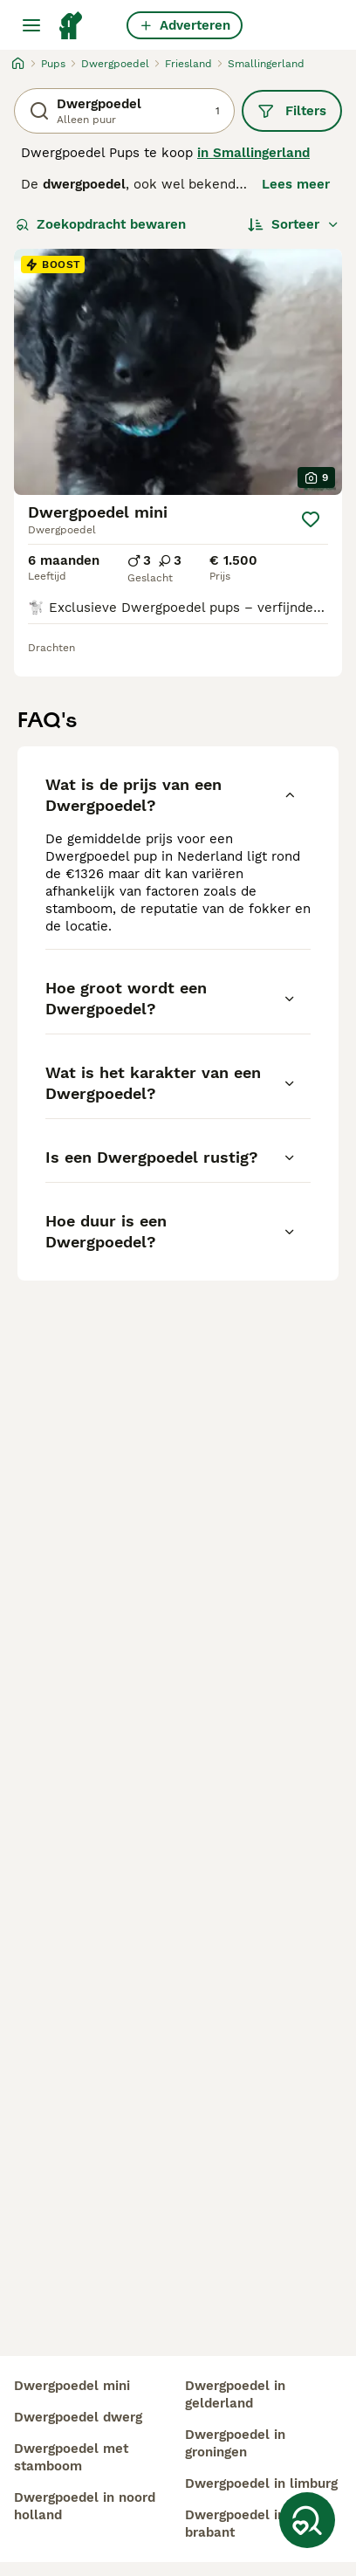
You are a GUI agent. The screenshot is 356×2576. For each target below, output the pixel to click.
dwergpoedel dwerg (78, 2417)
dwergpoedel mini (72, 2386)
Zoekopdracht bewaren (101, 224)
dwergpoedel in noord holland (84, 2506)
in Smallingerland (253, 153)
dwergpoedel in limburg (261, 2483)
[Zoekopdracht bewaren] (307, 2520)
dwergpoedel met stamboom (71, 2457)
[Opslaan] (310, 519)
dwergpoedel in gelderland (235, 2394)
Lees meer (296, 184)
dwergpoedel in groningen (235, 2443)
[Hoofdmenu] (31, 25)
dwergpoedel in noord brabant (255, 2523)
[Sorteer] (293, 224)
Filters (291, 111)
